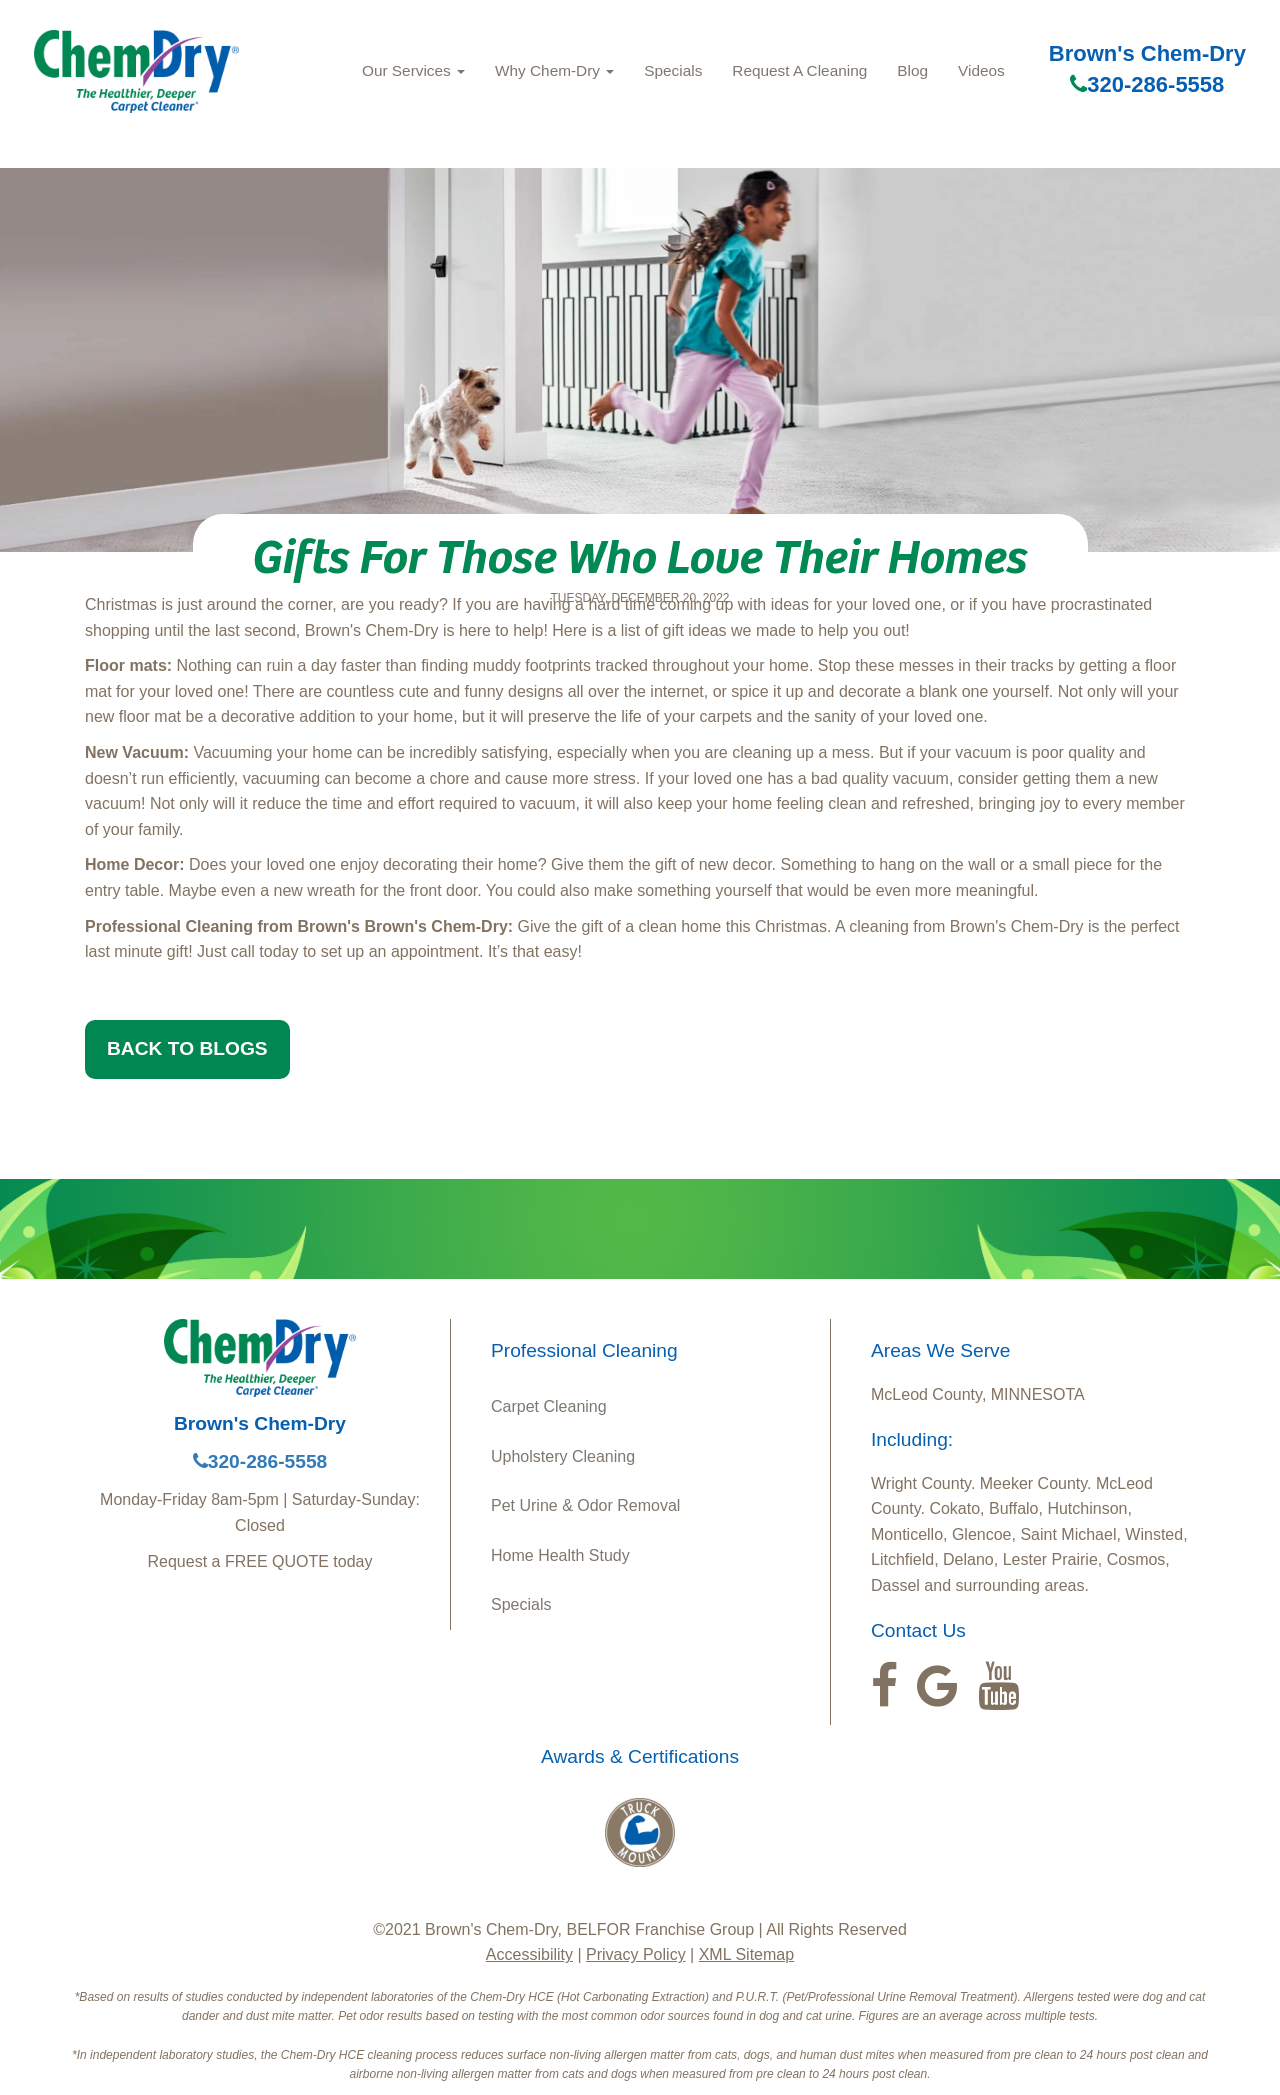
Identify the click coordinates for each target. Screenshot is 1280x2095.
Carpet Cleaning (549, 1406)
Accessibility (529, 1954)
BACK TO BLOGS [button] (187, 1048)
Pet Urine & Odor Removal (585, 1505)
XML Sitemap (746, 1954)
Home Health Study (560, 1555)
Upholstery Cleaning (563, 1456)
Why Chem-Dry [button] (554, 70)
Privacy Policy (636, 1954)
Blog (912, 70)
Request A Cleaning (799, 70)
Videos (981, 70)
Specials (673, 70)
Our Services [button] (413, 70)
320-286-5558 (1147, 84)
